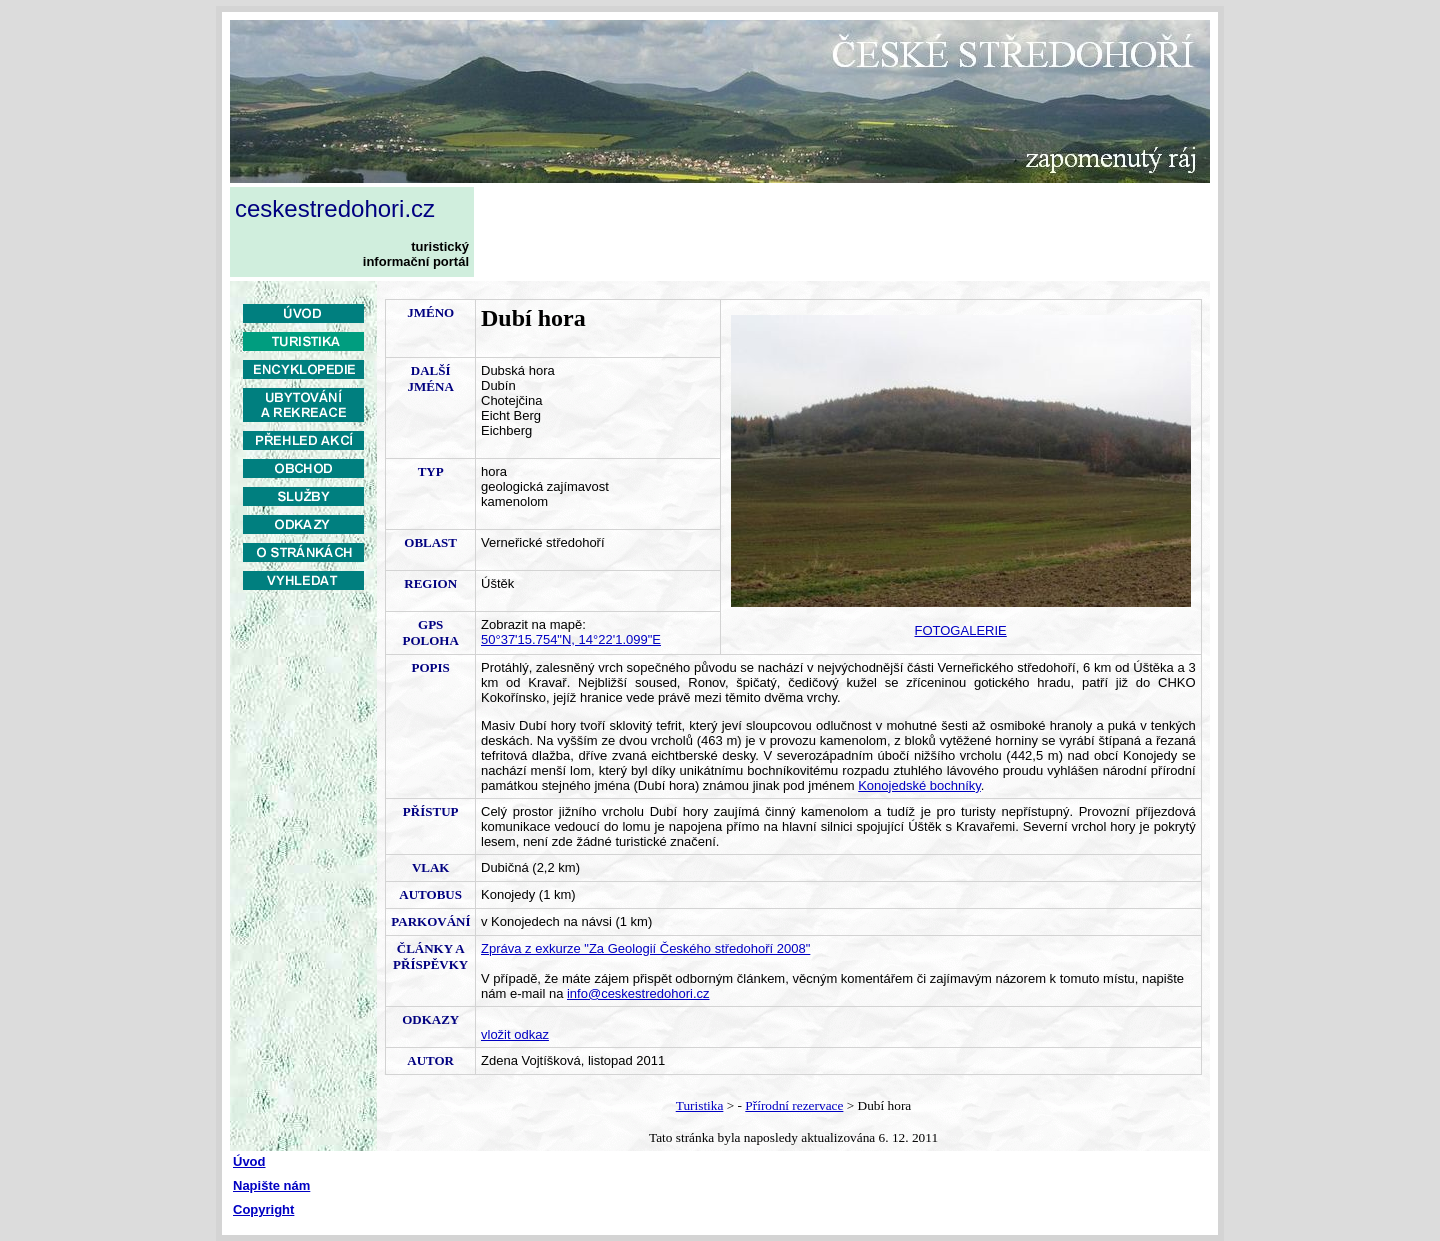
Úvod (249, 1161)
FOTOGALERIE (961, 630)
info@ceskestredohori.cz (638, 993)
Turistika (700, 1105)
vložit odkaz (515, 1034)
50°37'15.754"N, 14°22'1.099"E (571, 639)
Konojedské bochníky (919, 785)
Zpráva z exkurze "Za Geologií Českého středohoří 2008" (645, 948)
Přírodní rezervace (794, 1105)
